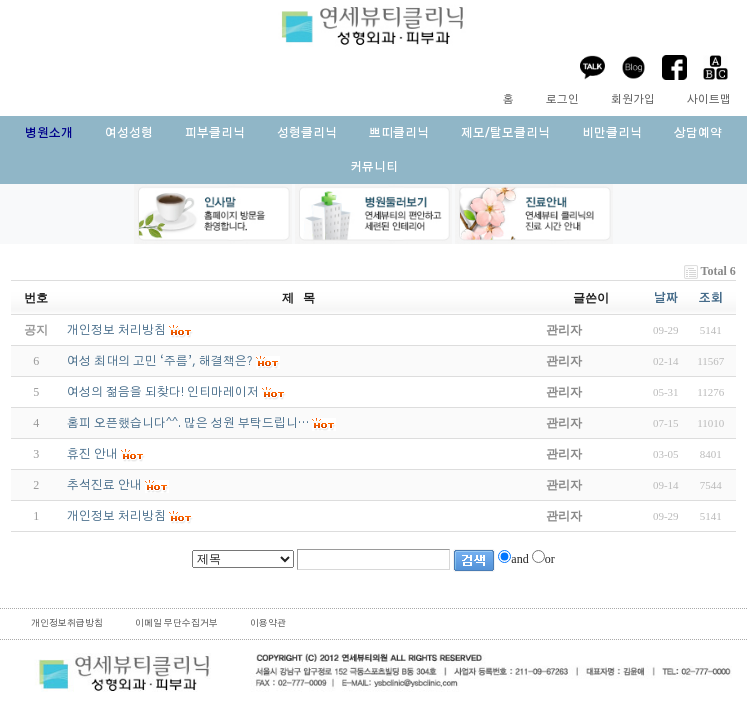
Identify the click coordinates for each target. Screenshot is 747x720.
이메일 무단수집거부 (176, 623)
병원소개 (49, 133)
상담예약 (698, 133)
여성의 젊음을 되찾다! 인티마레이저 (163, 392)
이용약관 (268, 623)
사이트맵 (709, 99)
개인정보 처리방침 (116, 516)
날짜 (666, 298)
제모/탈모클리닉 (505, 133)
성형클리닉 (307, 133)
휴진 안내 (92, 454)
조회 (711, 298)
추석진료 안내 (104, 485)
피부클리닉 (215, 133)
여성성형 (129, 133)
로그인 (562, 99)
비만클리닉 (612, 133)
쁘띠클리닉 (399, 133)
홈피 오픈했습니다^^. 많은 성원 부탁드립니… (188, 423)
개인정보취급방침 (67, 623)
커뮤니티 (374, 167)
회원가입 (633, 99)
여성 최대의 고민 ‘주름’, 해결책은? (160, 361)
